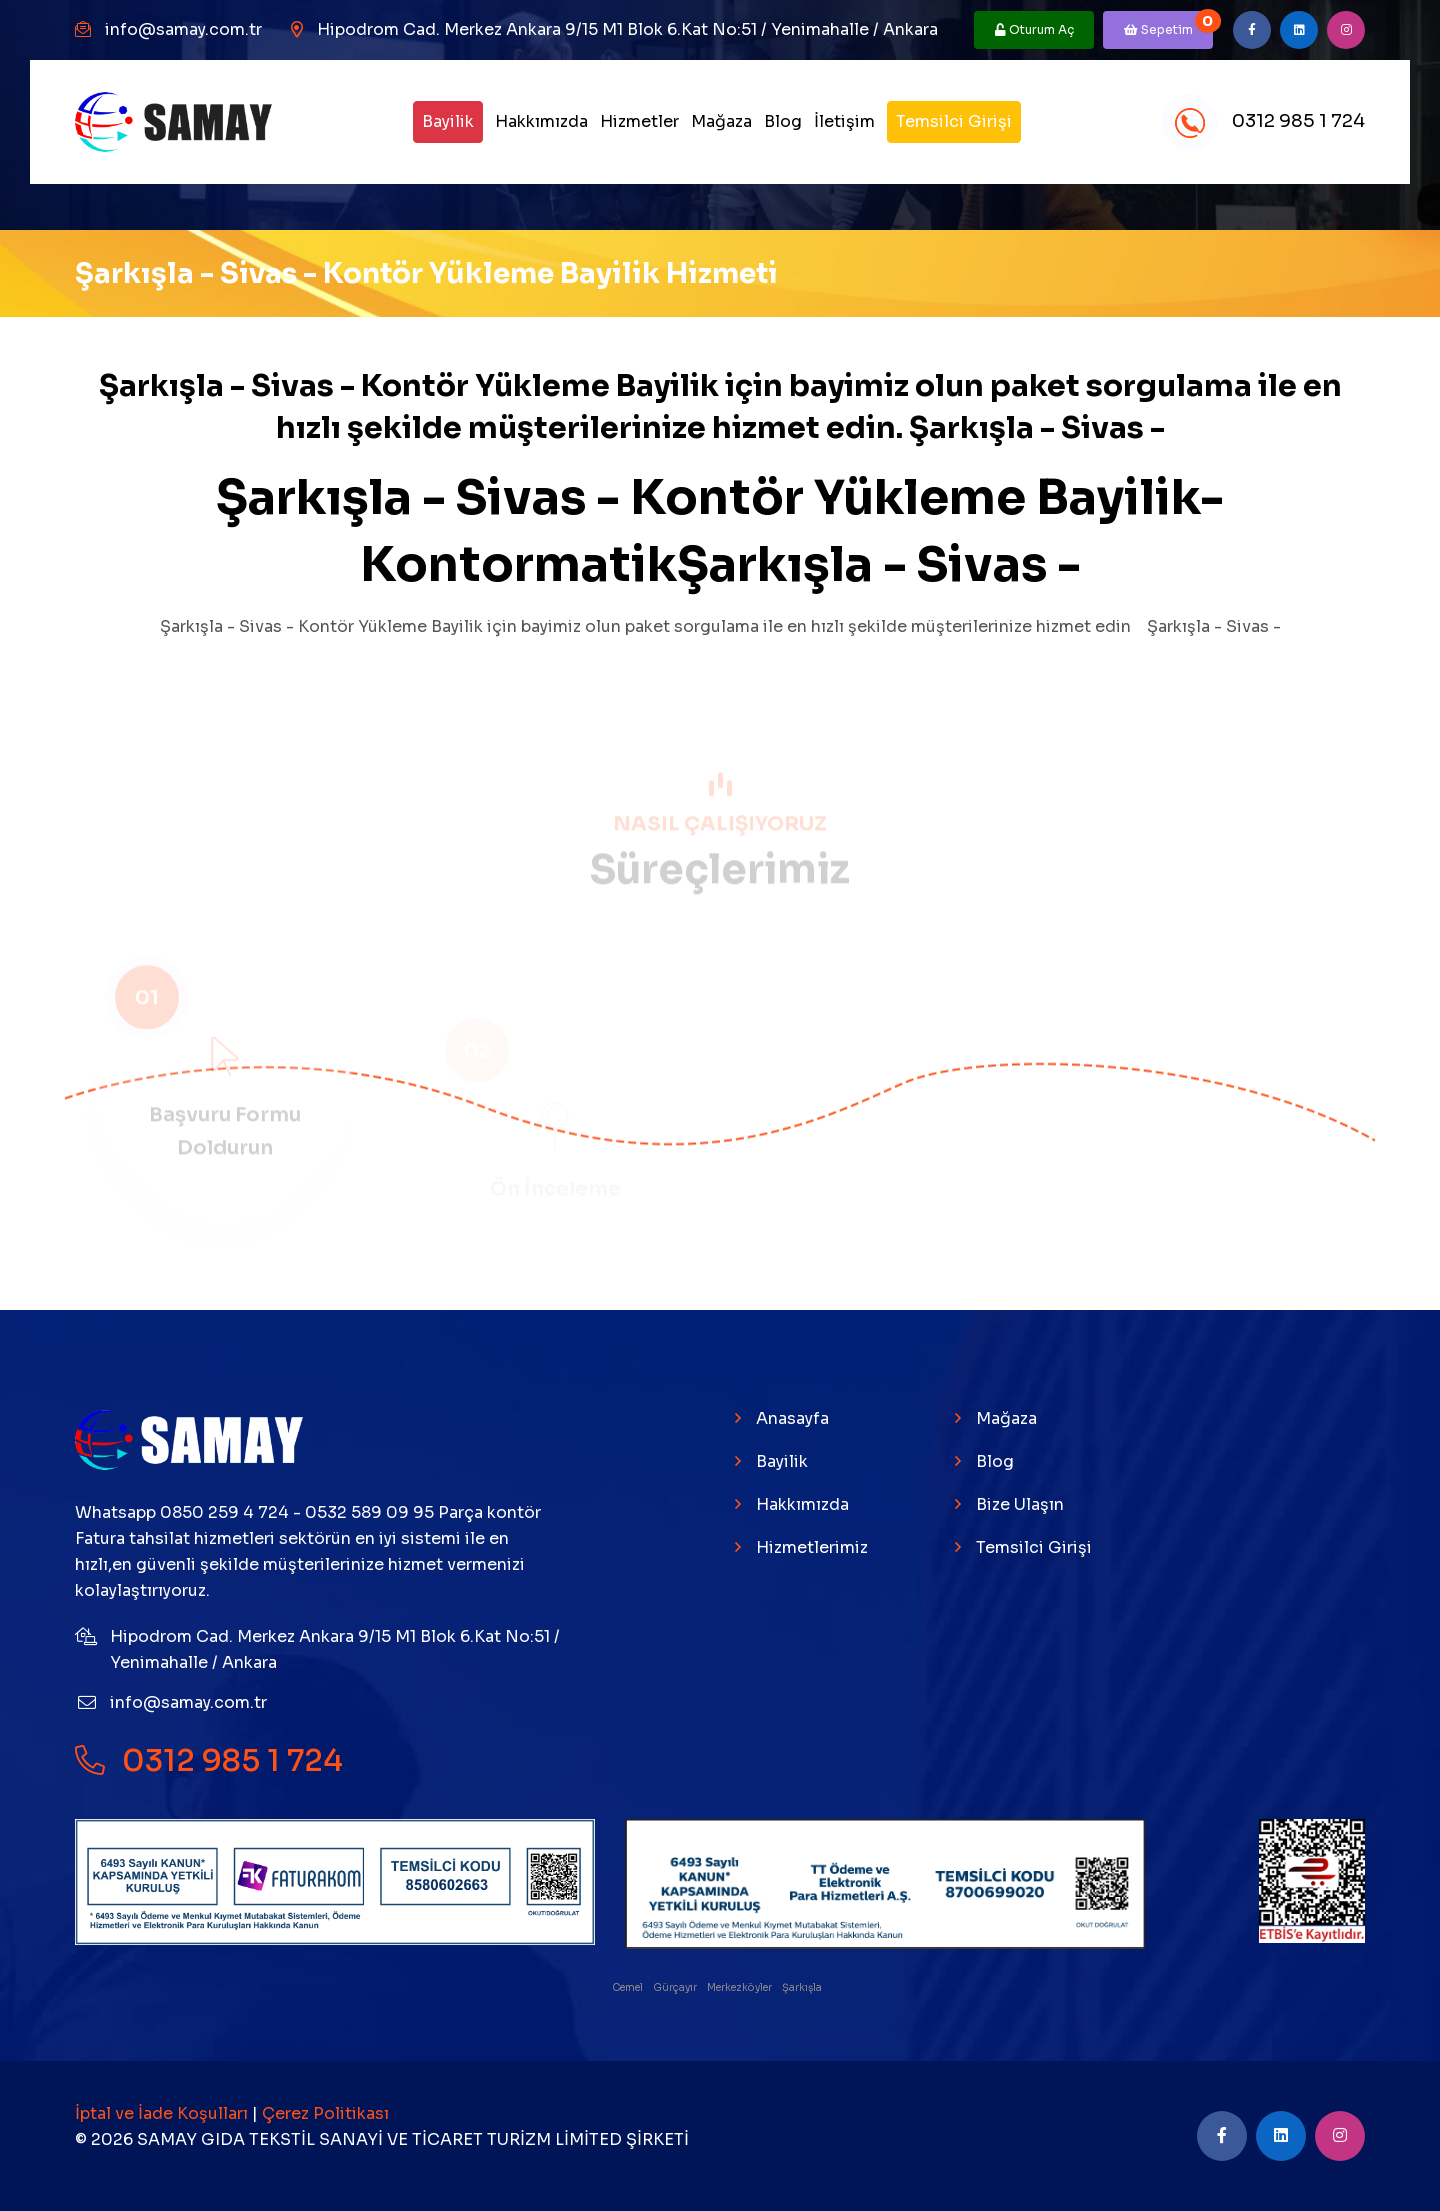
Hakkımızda (541, 121)
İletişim (844, 121)
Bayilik (448, 121)
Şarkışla (803, 1987)
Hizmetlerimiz (812, 1547)
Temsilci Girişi (954, 121)
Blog (783, 121)
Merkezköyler (740, 1987)
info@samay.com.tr (183, 29)
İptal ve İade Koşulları (163, 2113)
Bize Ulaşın (1020, 1504)
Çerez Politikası (325, 2113)
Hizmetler (639, 121)
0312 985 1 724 (1263, 122)
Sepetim (1169, 24)
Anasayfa (792, 1418)
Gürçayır (676, 1987)
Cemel (628, 1987)
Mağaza (721, 121)
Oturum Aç (1034, 29)
